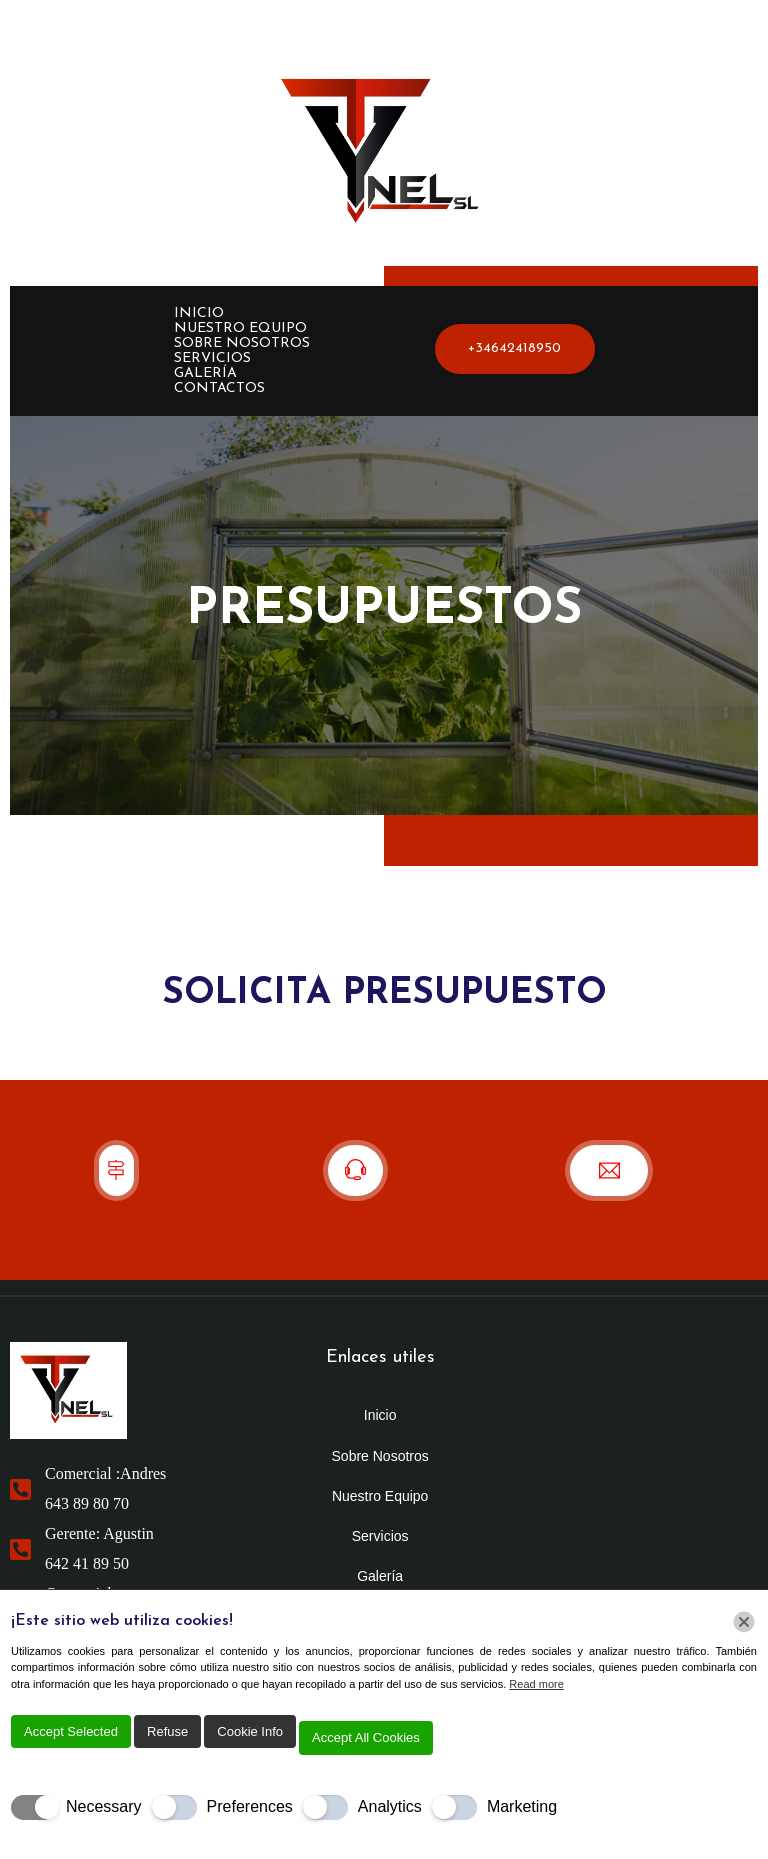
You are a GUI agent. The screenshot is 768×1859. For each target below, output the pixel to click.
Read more (536, 1684)
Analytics (390, 1806)
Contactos (219, 388)
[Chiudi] (744, 1622)
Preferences (250, 1806)
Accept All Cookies (366, 1737)
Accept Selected (71, 1731)
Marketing (522, 1806)
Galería (205, 373)
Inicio (199, 313)
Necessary (104, 1806)
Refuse (167, 1731)
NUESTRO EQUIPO (240, 328)
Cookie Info (250, 1731)
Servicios (212, 358)
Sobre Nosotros (242, 343)
